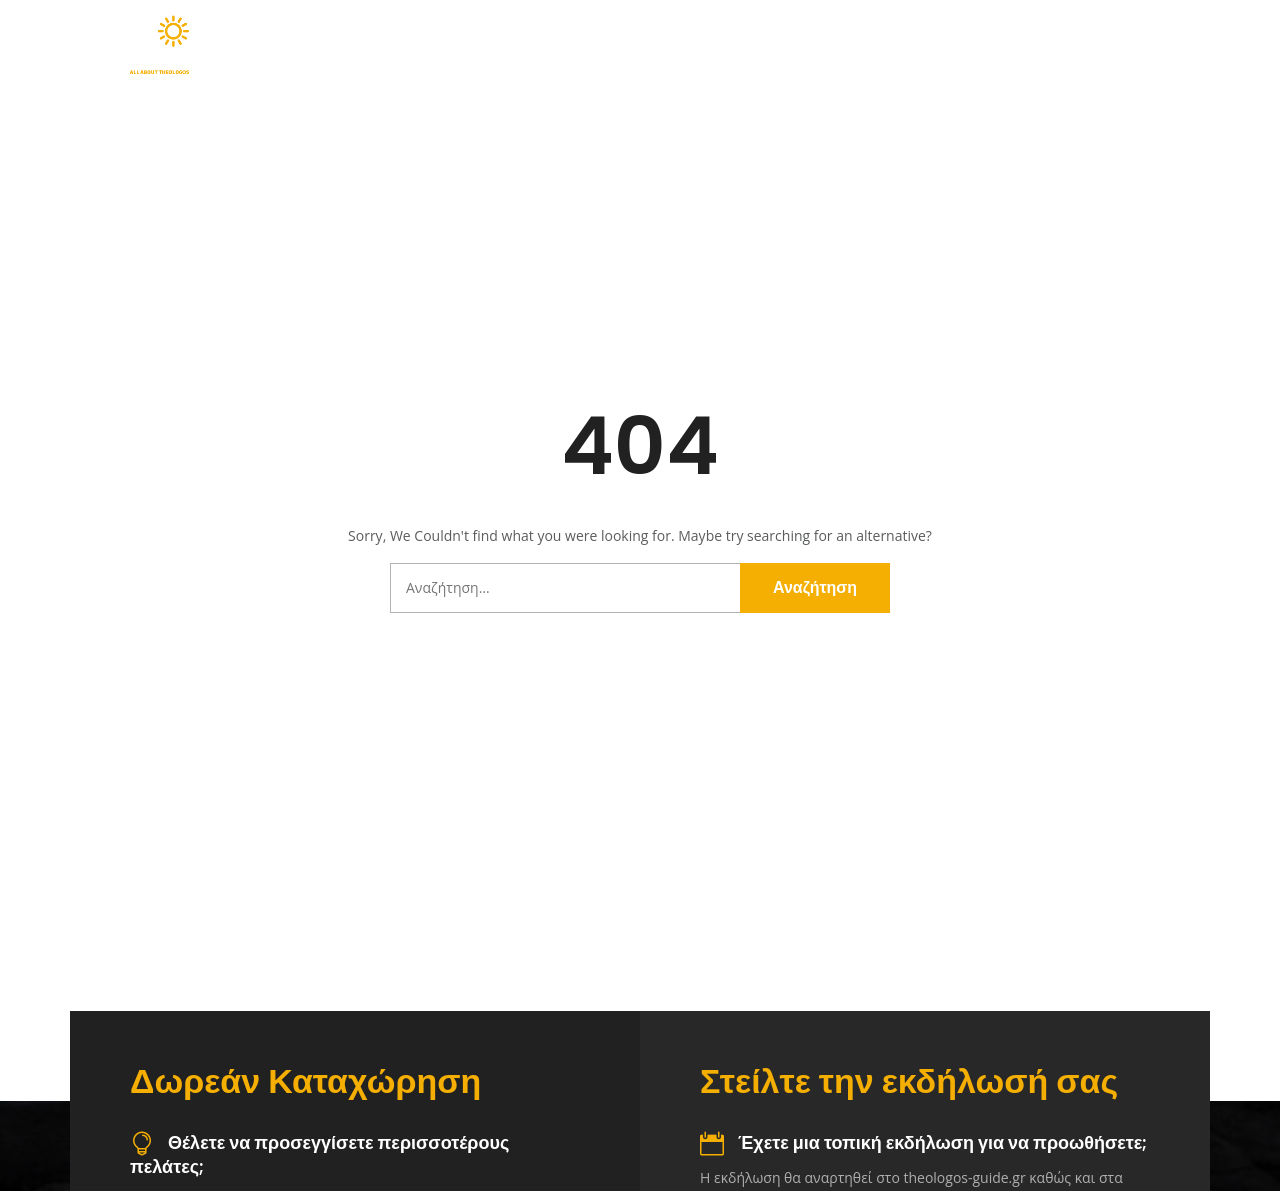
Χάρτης (857, 45)
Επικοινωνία (1152, 45)
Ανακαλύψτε (586, 45)
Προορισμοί (729, 45)
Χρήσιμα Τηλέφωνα (996, 45)
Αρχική (469, 45)
